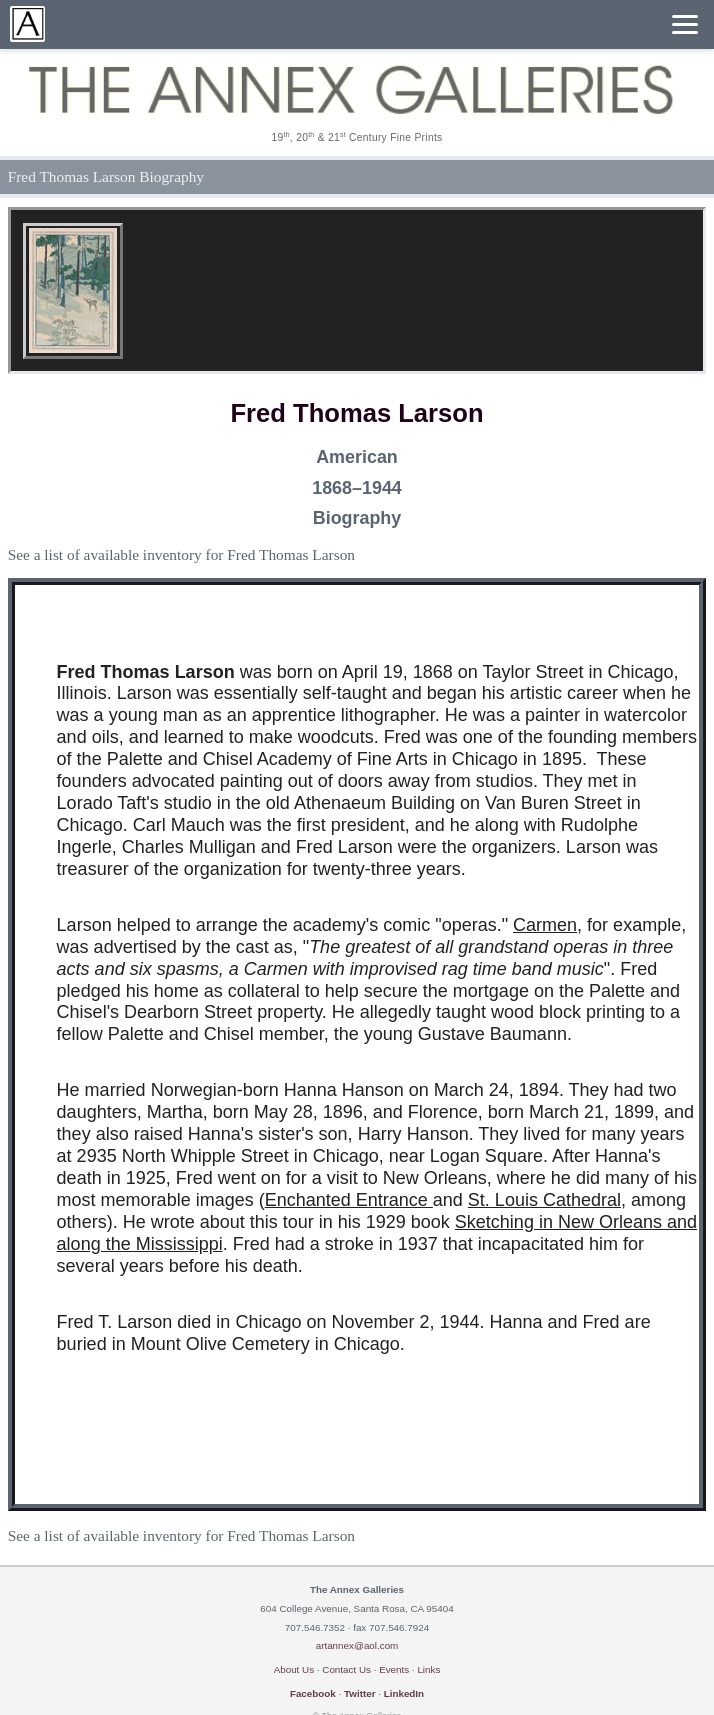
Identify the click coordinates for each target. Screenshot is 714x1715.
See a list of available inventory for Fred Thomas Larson (181, 554)
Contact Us (346, 1669)
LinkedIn (404, 1693)
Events (394, 1669)
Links (428, 1669)
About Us (294, 1669)
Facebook (313, 1693)
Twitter (360, 1693)
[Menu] (685, 24)
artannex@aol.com (357, 1645)
